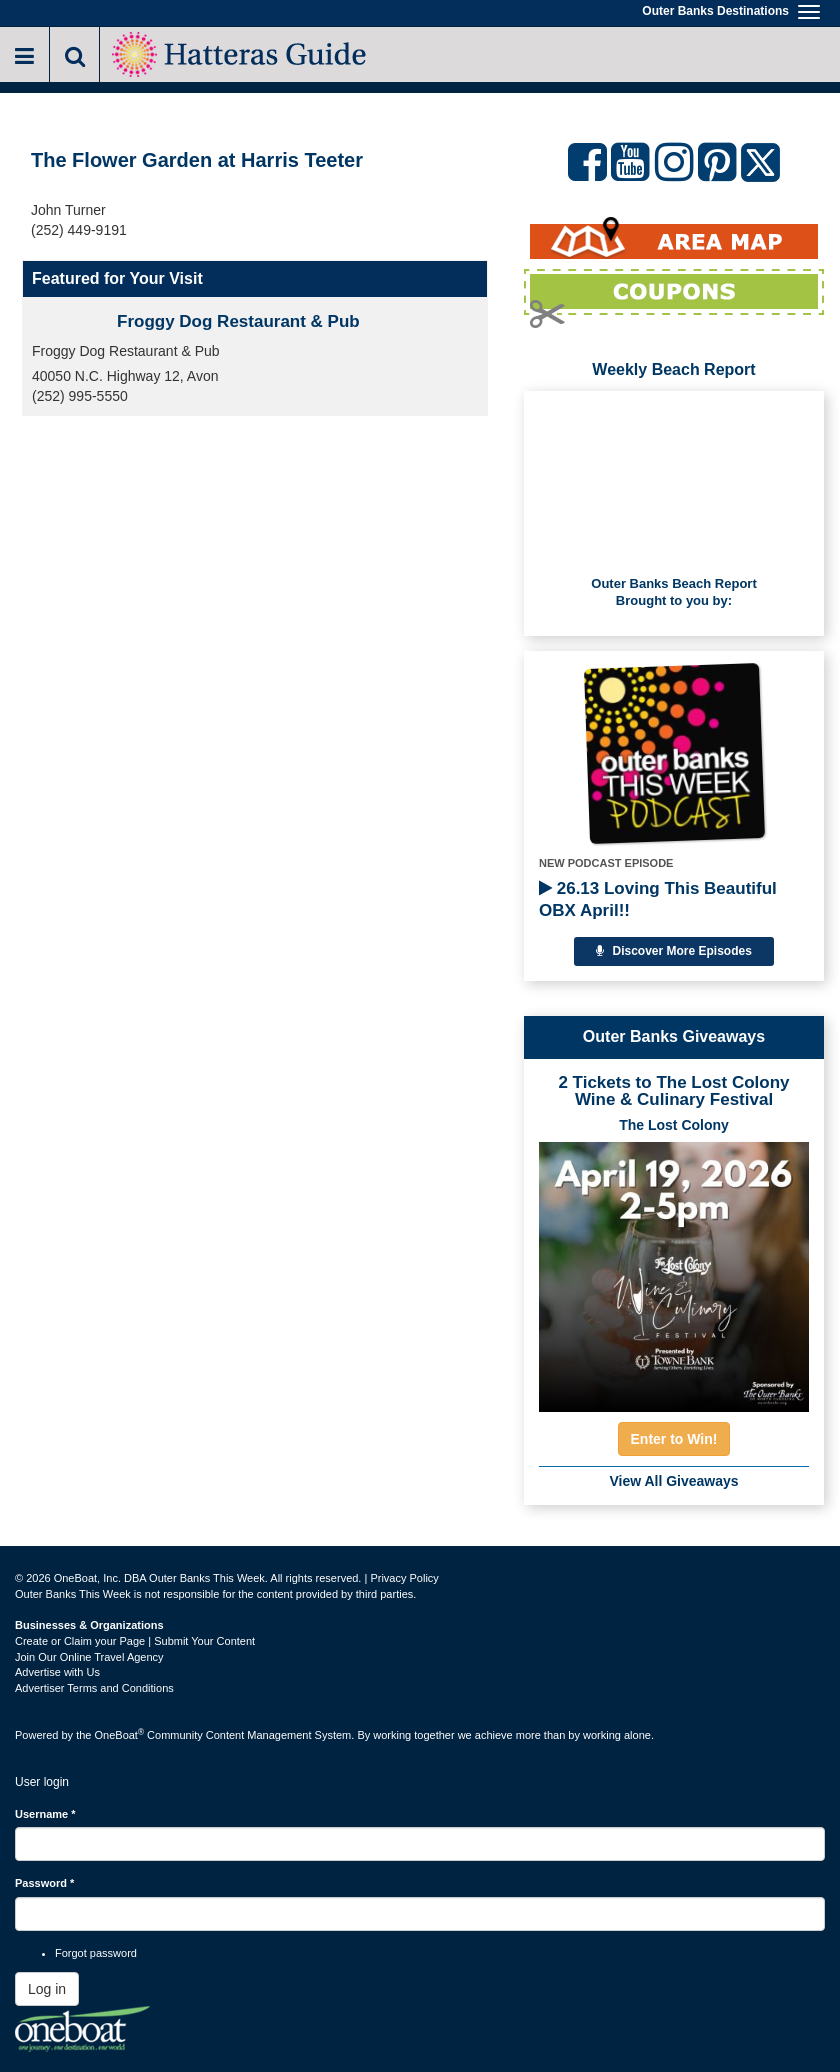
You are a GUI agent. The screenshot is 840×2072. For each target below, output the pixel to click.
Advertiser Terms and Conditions (94, 1688)
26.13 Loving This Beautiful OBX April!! (658, 899)
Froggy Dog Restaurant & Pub (238, 321)
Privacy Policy (404, 1578)
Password (44, 1883)
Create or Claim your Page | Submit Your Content (135, 1641)
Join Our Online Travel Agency (89, 1657)
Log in (47, 1989)
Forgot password (96, 1953)
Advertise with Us (57, 1672)
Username (45, 1814)
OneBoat (120, 1735)
